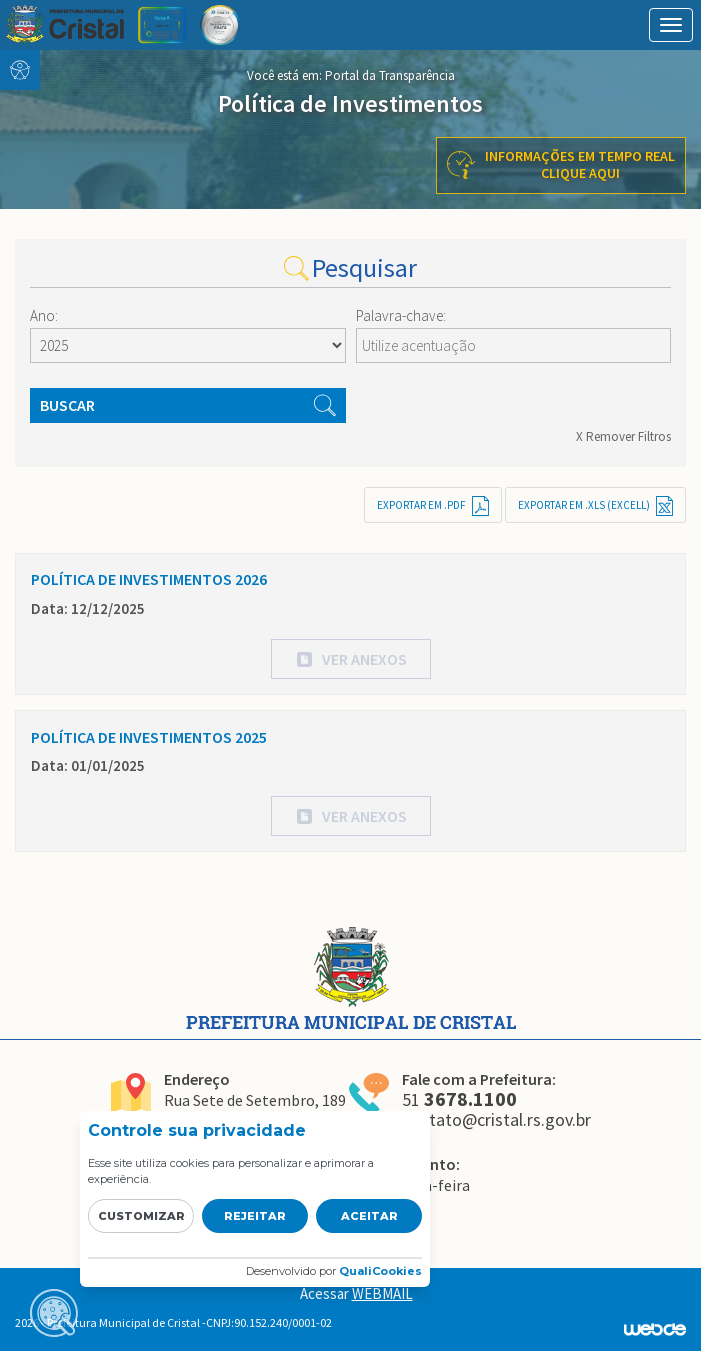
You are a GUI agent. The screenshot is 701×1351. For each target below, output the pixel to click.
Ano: (44, 315)
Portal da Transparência (390, 75)
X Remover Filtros (623, 436)
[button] (351, 659)
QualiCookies (380, 1271)
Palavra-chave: (401, 315)
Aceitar (369, 1216)
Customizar (141, 1216)
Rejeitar (255, 1216)
